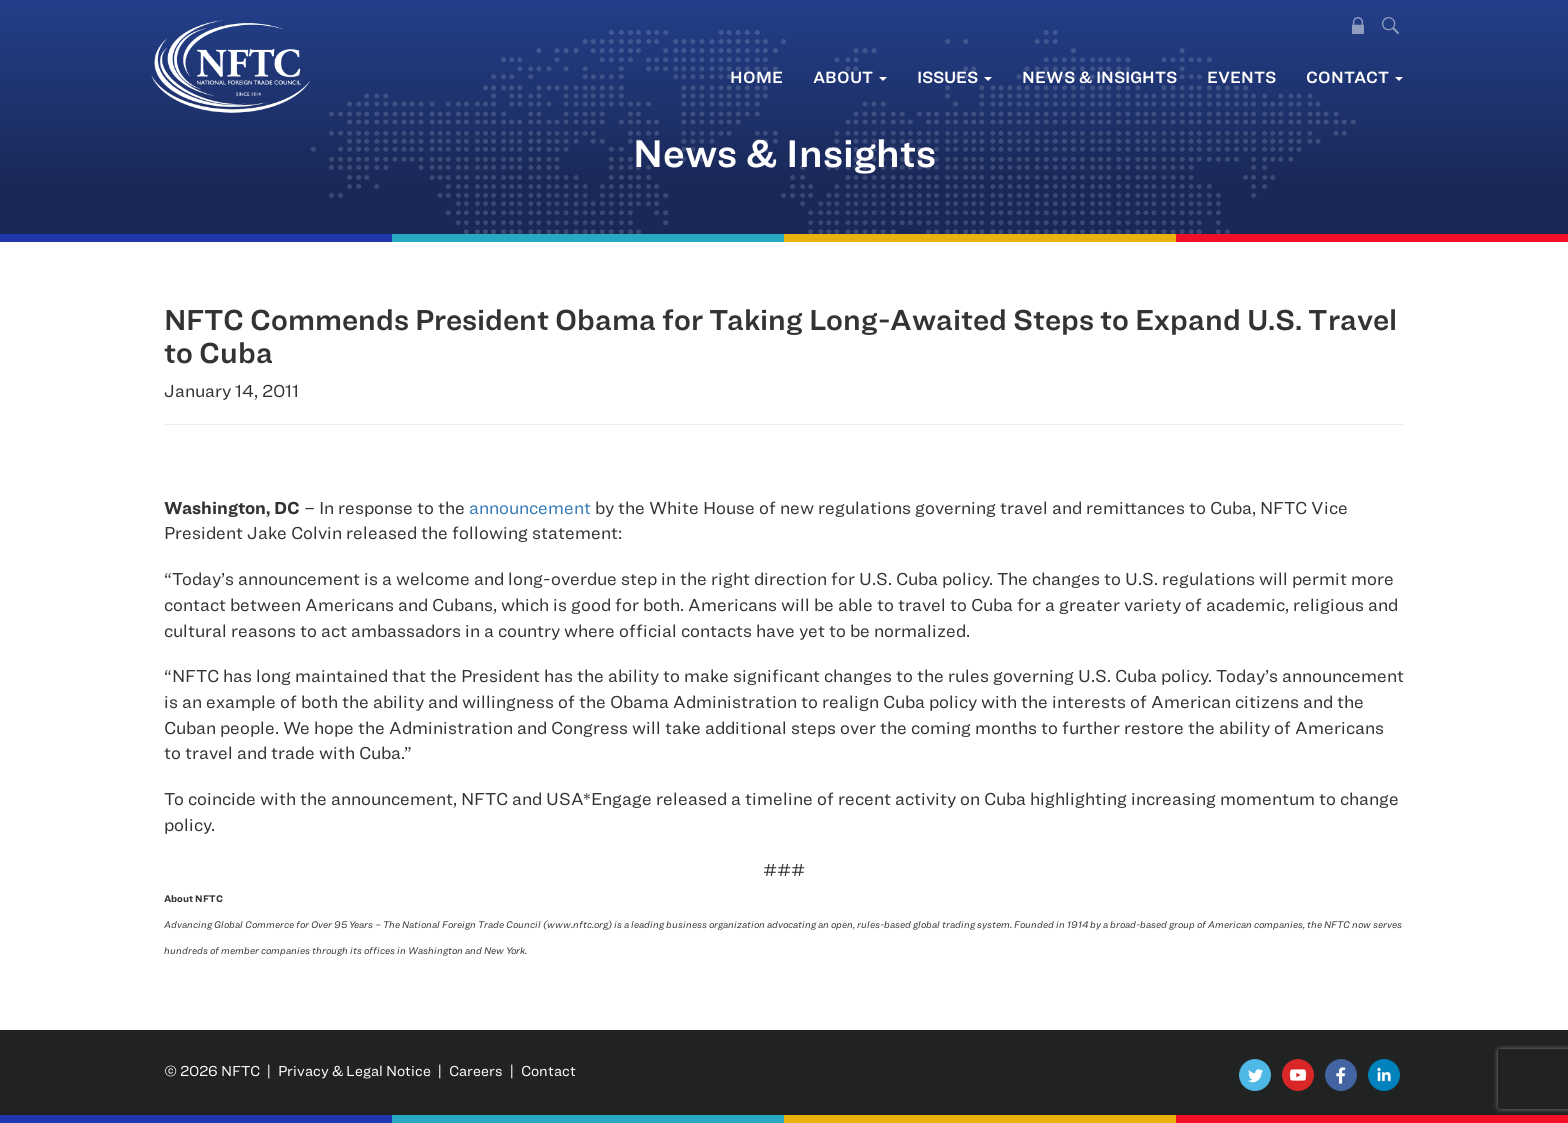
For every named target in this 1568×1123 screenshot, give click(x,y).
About (850, 76)
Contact (1354, 76)
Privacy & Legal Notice (354, 1070)
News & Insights (1099, 76)
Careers (476, 1070)
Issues (954, 76)
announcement (530, 507)
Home (756, 76)
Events (1241, 76)
